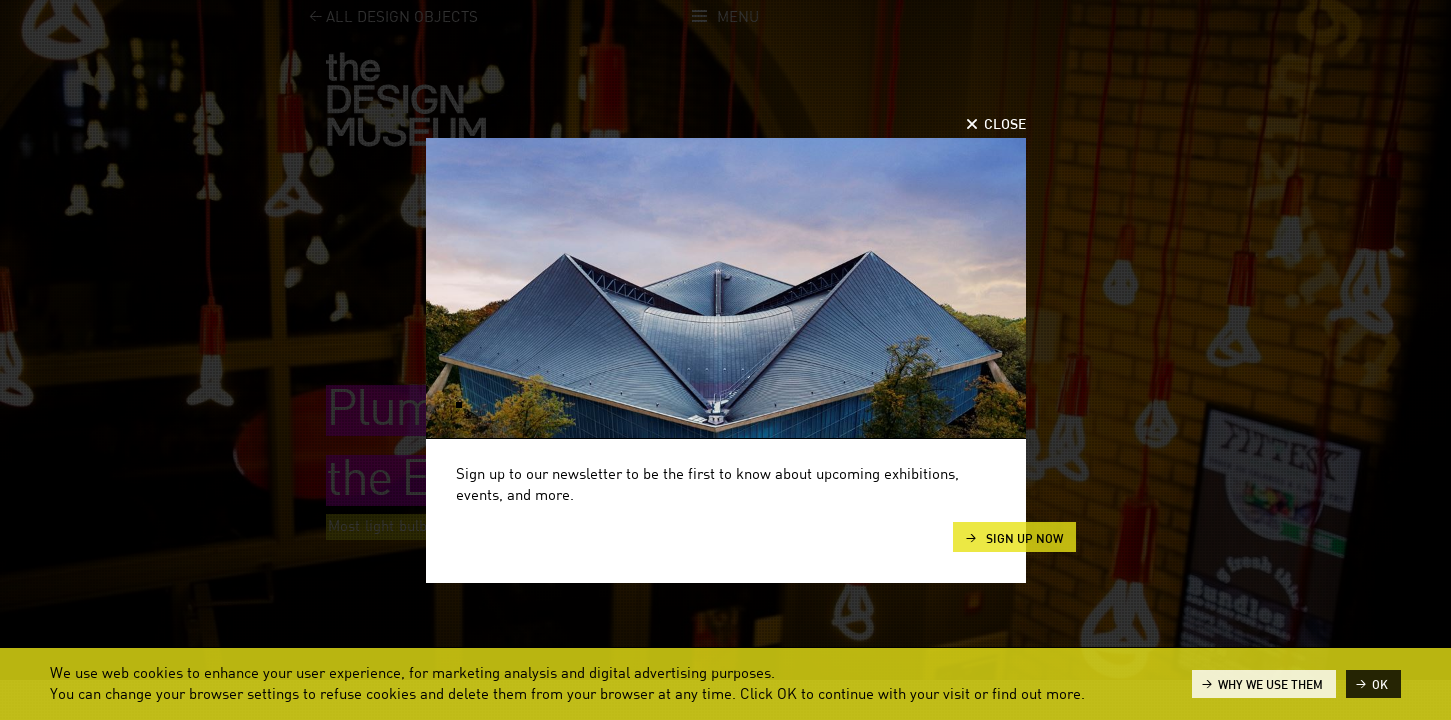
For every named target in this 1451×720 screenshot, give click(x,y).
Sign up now (1023, 539)
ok (1380, 685)
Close (1005, 125)
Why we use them (1270, 685)
